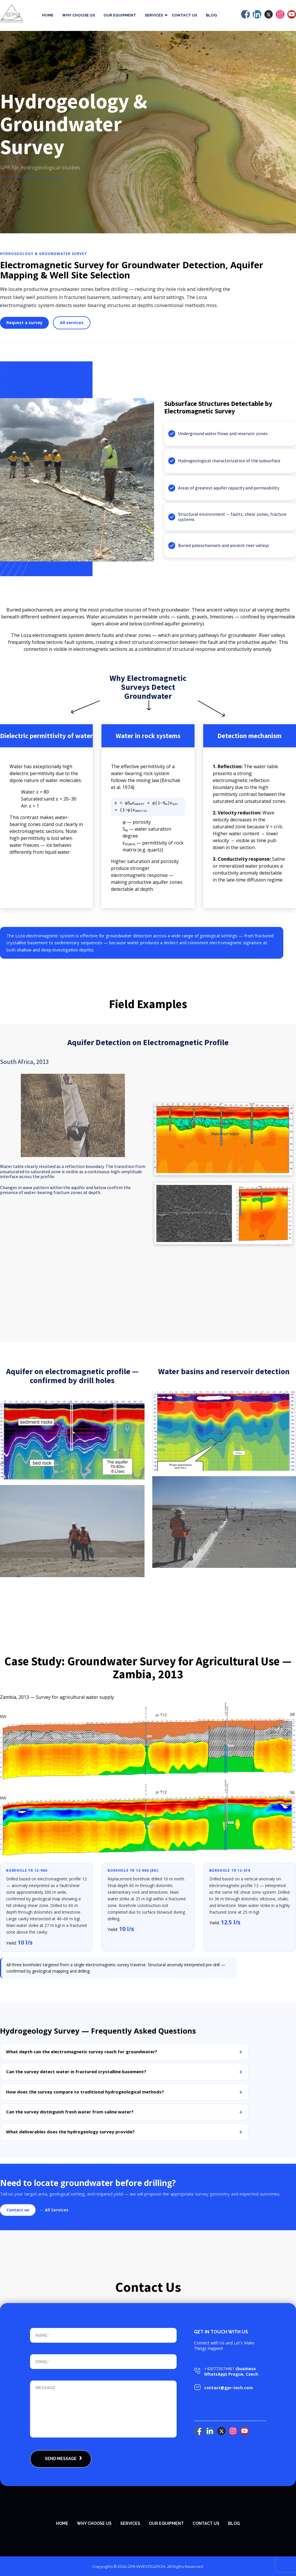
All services (72, 322)
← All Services (54, 2209)
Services (154, 15)
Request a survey (24, 322)
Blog (211, 15)
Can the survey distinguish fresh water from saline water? (70, 2111)
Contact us (17, 2209)
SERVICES (130, 2523)
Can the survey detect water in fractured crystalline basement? (76, 2071)
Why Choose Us (78, 15)
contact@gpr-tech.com (228, 2387)
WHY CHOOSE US (94, 2523)
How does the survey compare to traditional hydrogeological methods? (85, 2091)
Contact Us (184, 15)
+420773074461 (219, 2368)
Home (47, 15)
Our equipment (119, 15)
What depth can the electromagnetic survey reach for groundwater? (81, 2051)
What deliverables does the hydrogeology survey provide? (70, 2132)
